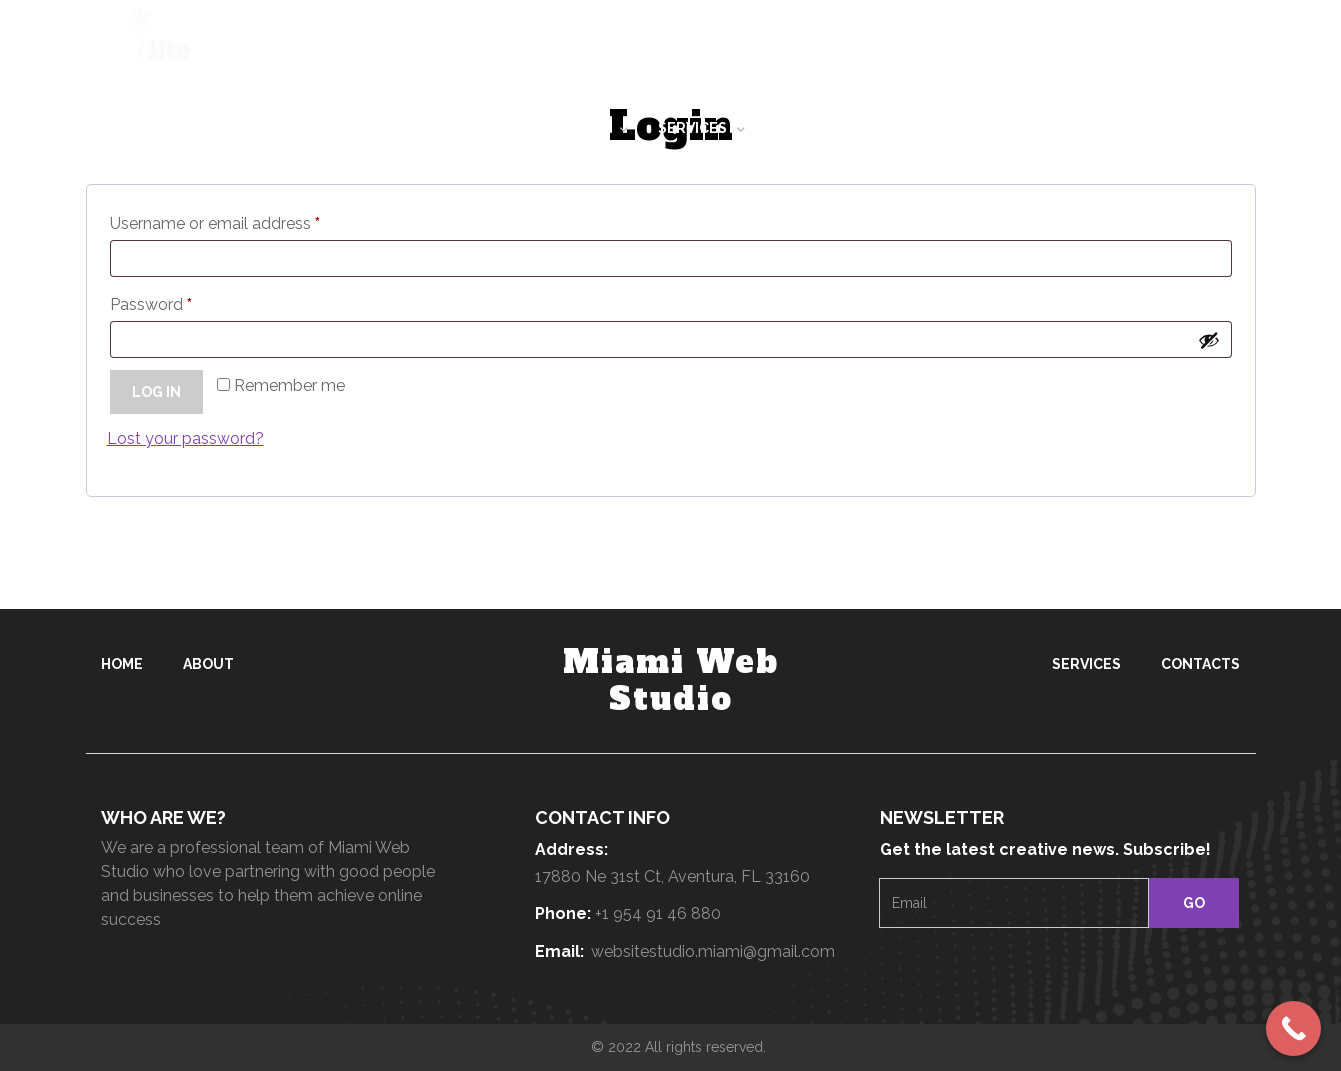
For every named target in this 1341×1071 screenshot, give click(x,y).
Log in (156, 392)
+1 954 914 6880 (690, 45)
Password (156, 305)
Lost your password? (185, 438)
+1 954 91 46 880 (658, 913)
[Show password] (1209, 340)
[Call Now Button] (1293, 1028)
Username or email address (220, 224)
